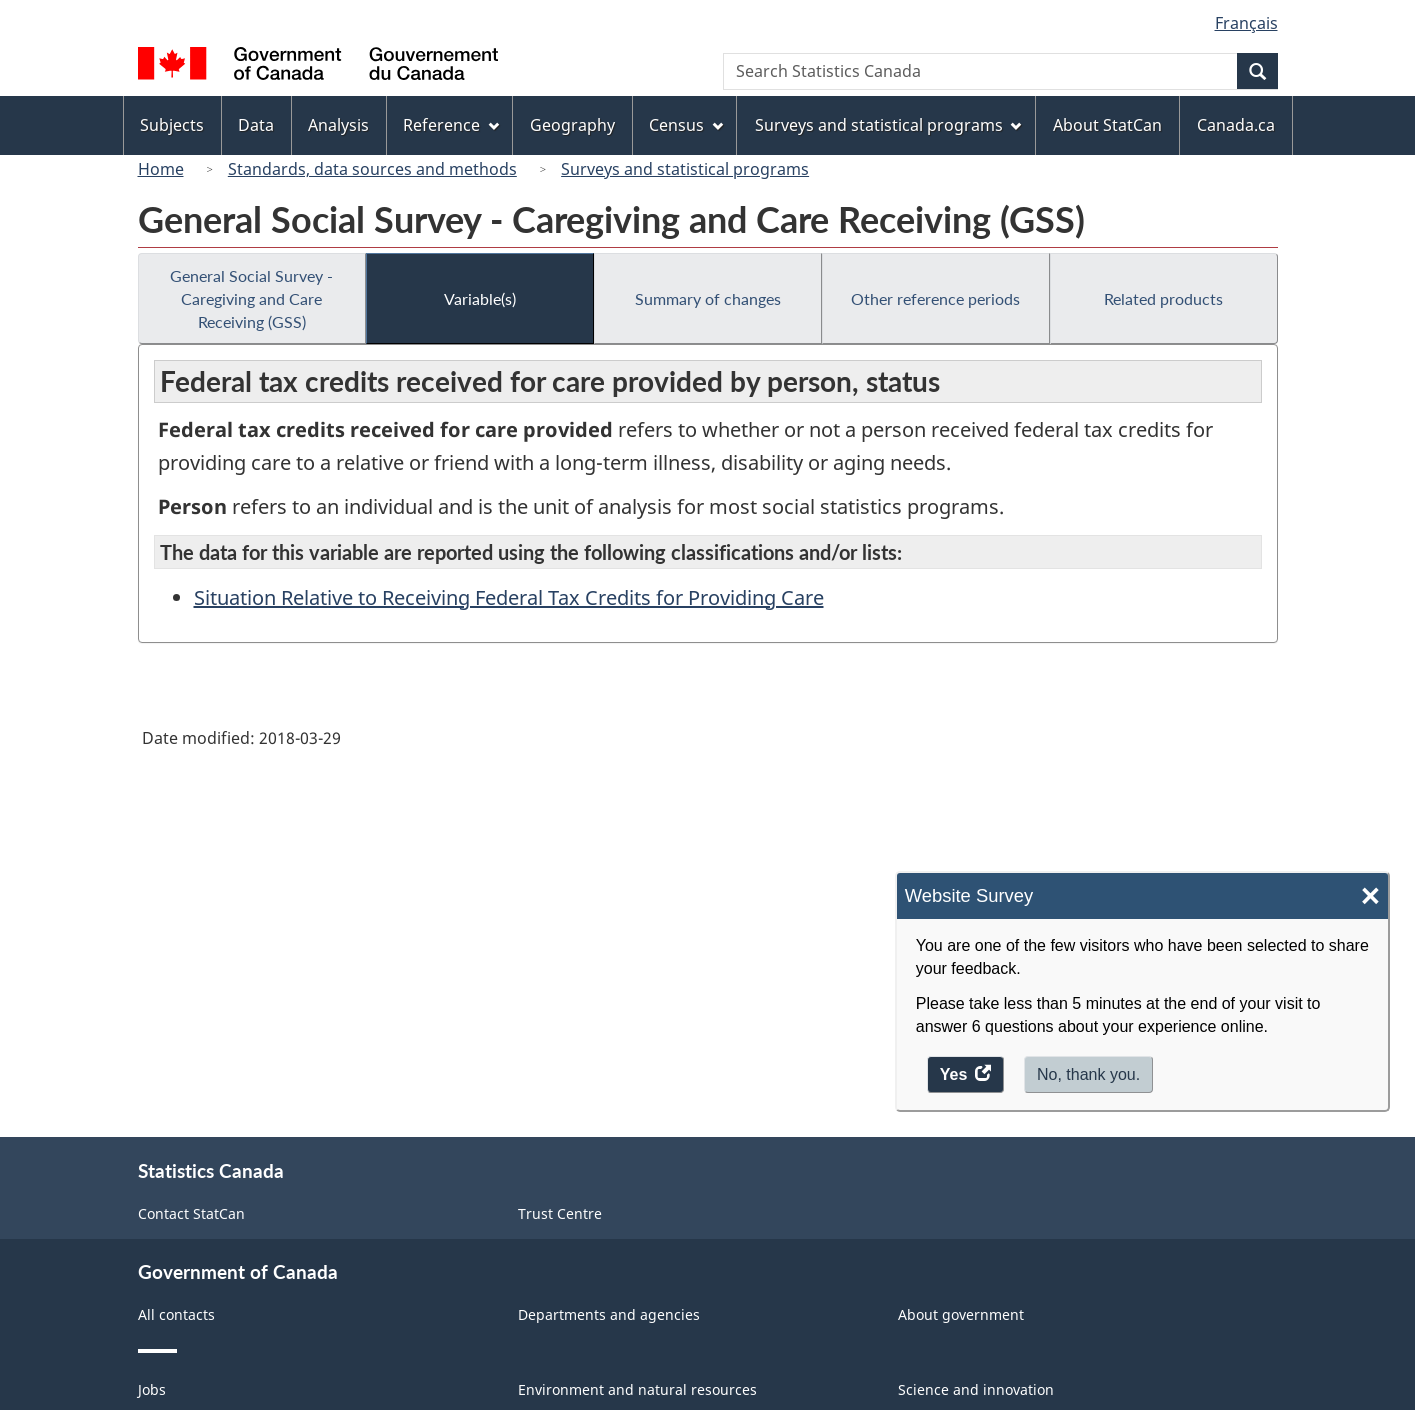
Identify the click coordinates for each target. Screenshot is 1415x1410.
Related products (1163, 298)
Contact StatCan (191, 1213)
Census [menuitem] (686, 125)
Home (161, 169)
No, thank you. (1088, 1074)
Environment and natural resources (637, 1389)
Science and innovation (976, 1389)
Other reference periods (935, 298)
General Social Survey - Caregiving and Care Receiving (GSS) (251, 298)
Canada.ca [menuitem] (1236, 125)
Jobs (152, 1389)
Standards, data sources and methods (372, 169)
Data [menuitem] (256, 125)
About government (961, 1314)
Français (1246, 23)
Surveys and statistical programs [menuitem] (888, 125)
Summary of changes (708, 298)
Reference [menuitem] (451, 125)
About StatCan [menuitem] (1107, 125)
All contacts (176, 1314)
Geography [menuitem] (572, 125)
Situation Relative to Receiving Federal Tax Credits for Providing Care (509, 597)
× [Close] (1370, 896)
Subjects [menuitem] (172, 125)
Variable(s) (480, 298)
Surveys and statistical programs (685, 169)
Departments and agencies (609, 1314)
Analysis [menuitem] (338, 125)
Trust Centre (560, 1213)
